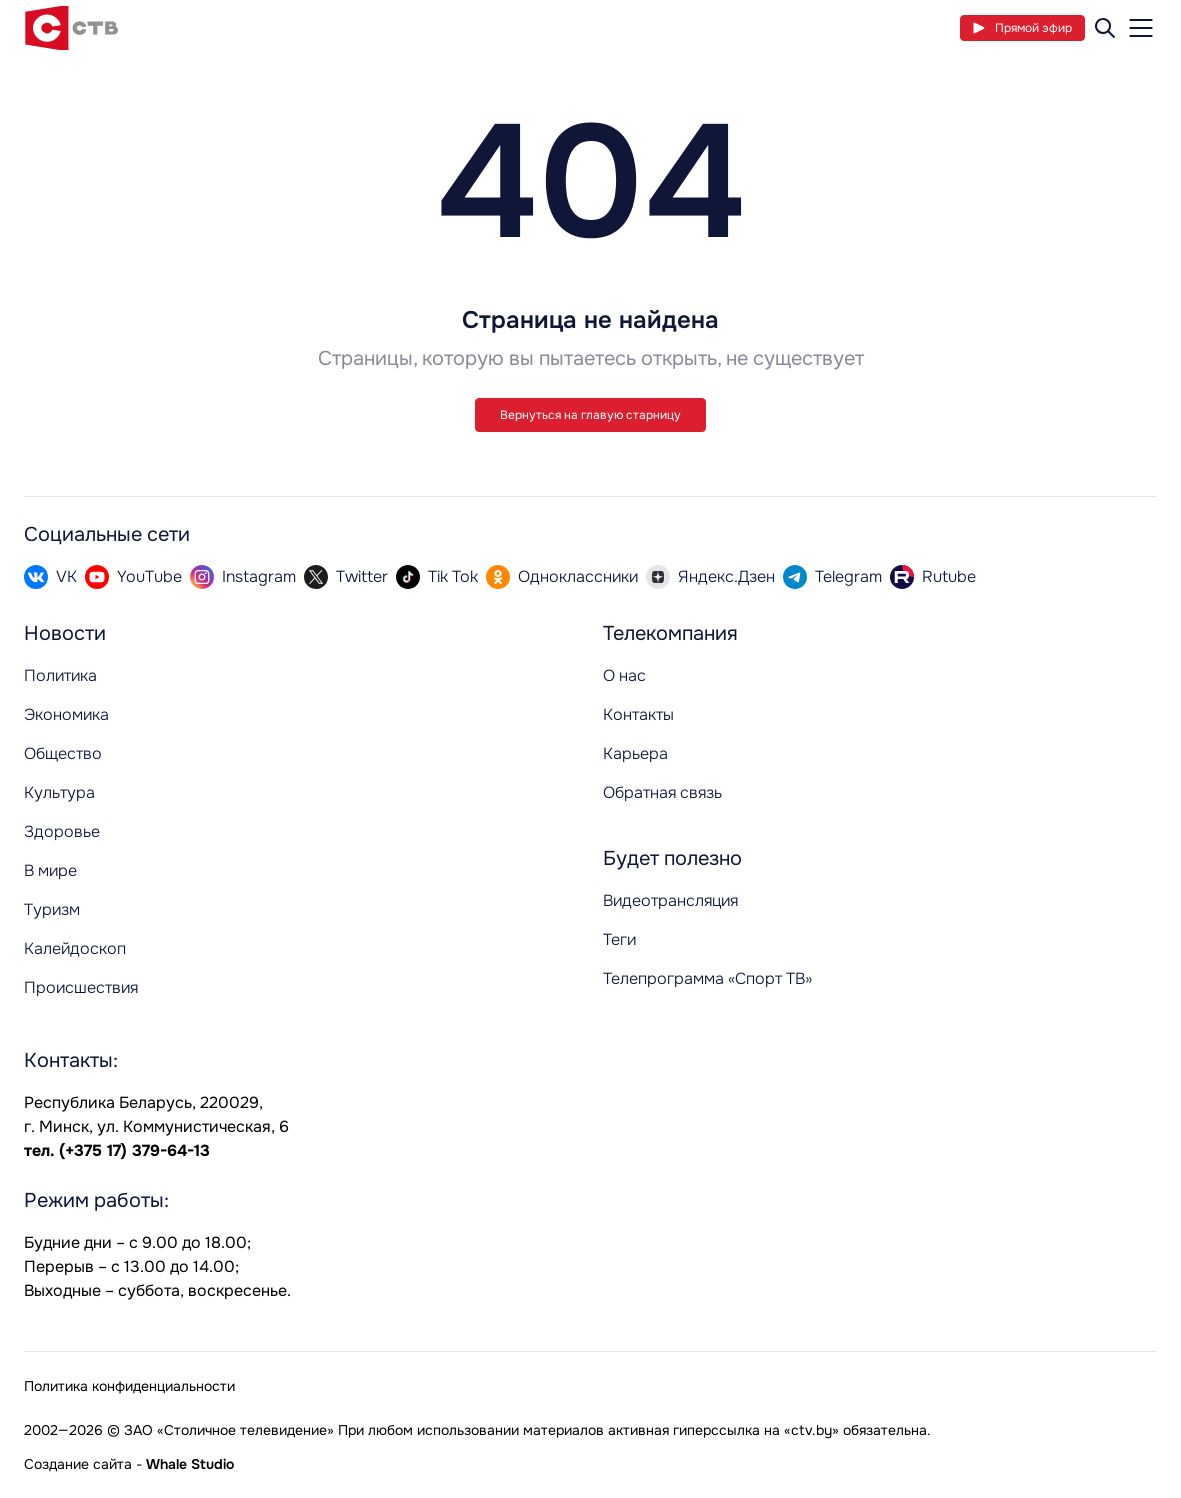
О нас (624, 675)
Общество (63, 753)
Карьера (635, 753)
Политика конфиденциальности (129, 1386)
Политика (60, 675)
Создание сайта (78, 1464)
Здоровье (62, 831)
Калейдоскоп (75, 948)
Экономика (66, 714)
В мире (50, 870)
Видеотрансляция (670, 900)
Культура (59, 792)
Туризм (52, 909)
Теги (619, 939)
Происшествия (81, 987)
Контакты (638, 714)
